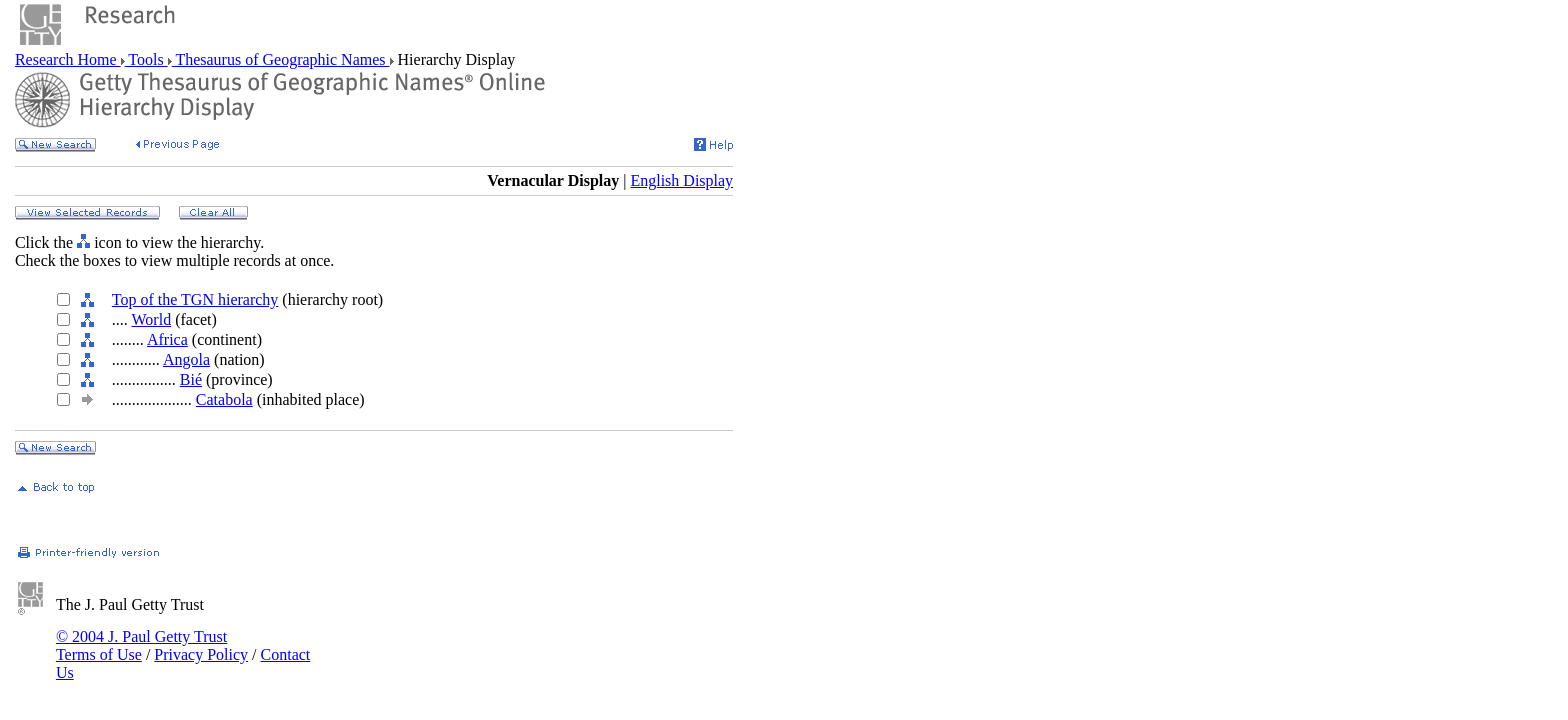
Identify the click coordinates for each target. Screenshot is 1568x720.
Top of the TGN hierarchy (195, 299)
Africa (167, 339)
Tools (146, 59)
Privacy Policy (201, 654)
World (152, 319)
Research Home (68, 59)
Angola (186, 359)
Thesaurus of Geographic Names (281, 59)
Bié (191, 379)
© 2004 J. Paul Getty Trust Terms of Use (141, 645)
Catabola (224, 399)
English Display (681, 180)
